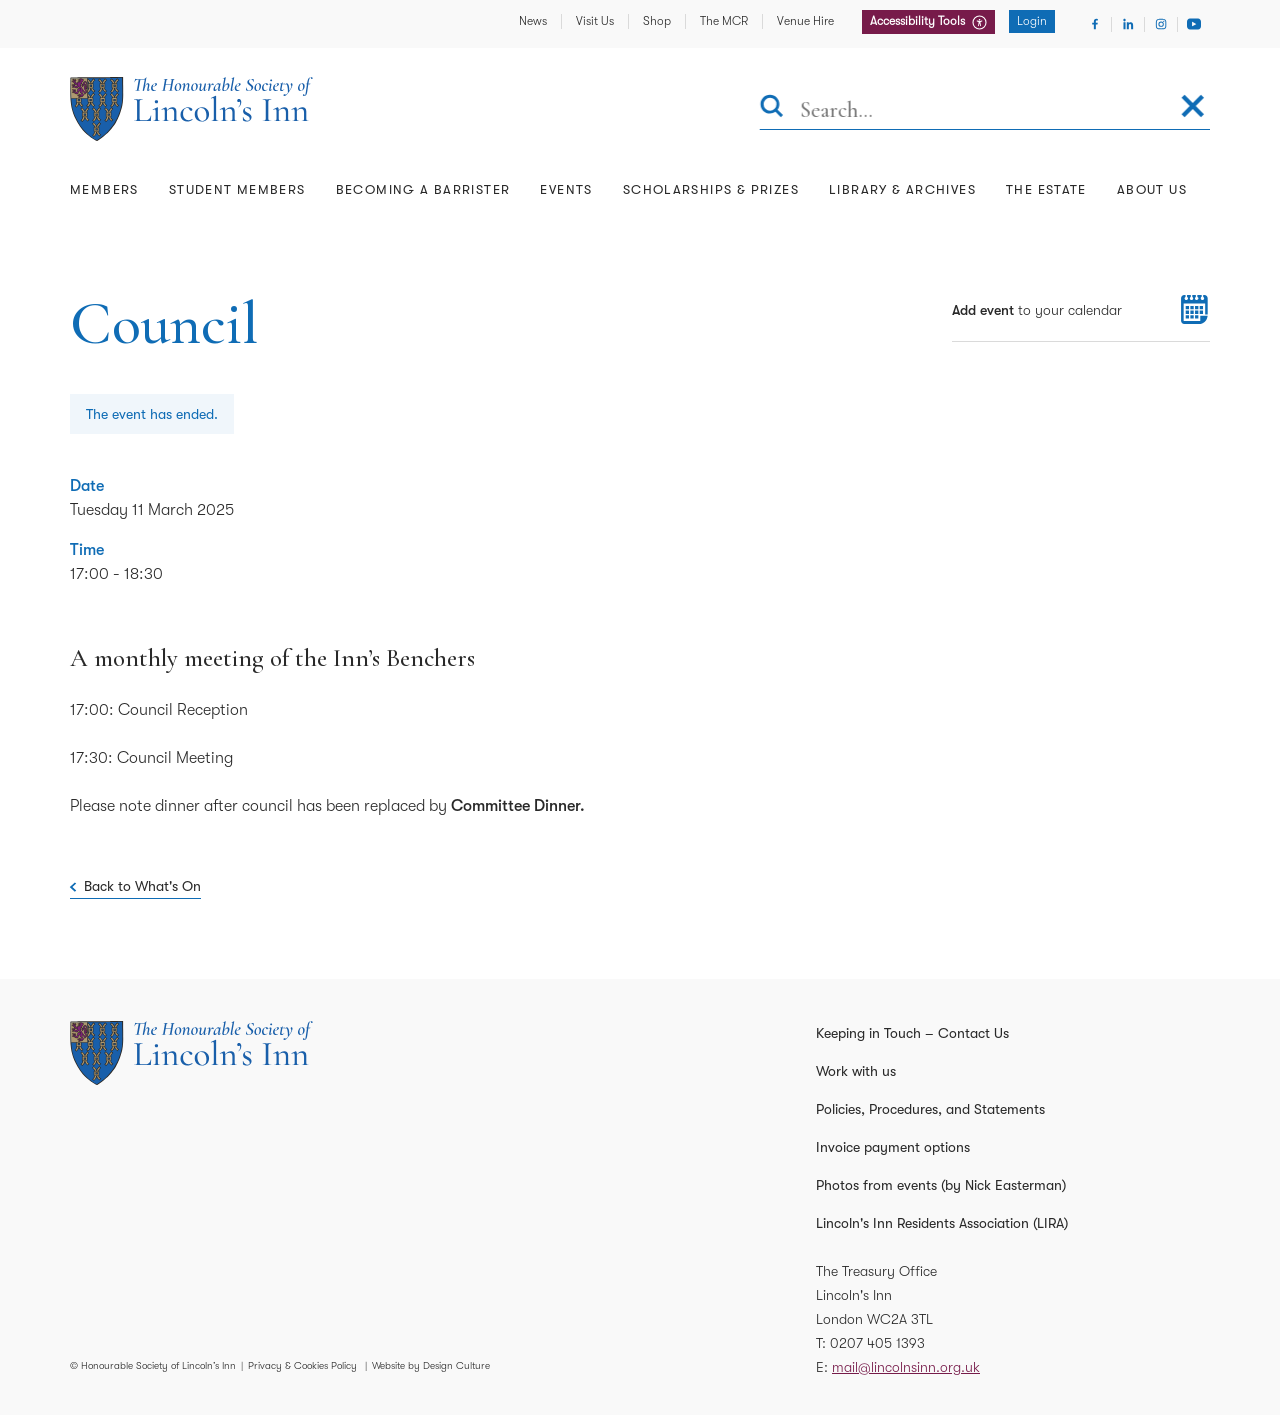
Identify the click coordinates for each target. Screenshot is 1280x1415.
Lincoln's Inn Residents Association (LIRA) (942, 1223)
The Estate (1046, 189)
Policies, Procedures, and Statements (930, 1109)
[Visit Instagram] (1161, 24)
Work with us (856, 1071)
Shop (657, 21)
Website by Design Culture (431, 1365)
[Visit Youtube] (1194, 24)
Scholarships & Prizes (711, 189)
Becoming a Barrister (423, 189)
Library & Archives (902, 189)
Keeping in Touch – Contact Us (912, 1033)
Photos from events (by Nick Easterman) (941, 1185)
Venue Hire (805, 21)
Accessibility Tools (919, 21)
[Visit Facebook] (1095, 24)
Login (1032, 21)
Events (566, 189)
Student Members (237, 189)
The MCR (724, 21)
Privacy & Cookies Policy (302, 1365)
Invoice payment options (893, 1147)
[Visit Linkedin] (1128, 24)
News (533, 21)
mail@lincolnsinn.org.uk (906, 1367)
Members (104, 189)
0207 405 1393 (877, 1343)
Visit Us (595, 21)
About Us (1152, 189)
